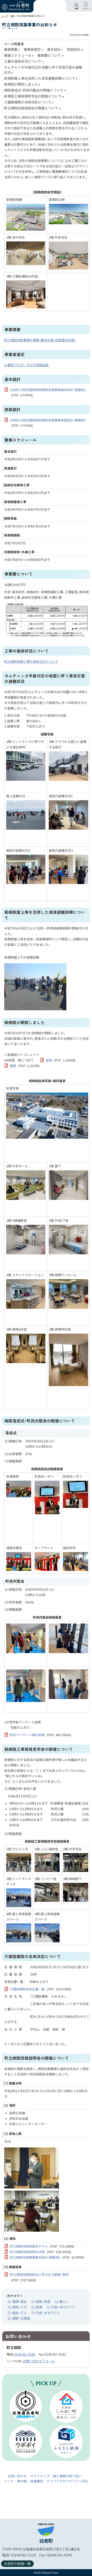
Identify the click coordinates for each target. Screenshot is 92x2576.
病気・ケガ (19, 2307)
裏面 (25, 1066)
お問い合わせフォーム (39, 2361)
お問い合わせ (17, 2476)
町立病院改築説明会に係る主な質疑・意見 (39, 2277)
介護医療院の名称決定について (28, 102)
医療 (39, 2307)
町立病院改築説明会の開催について (31, 108)
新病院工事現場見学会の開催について (33, 96)
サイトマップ (39, 2476)
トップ (5, 16)
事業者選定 (32, 49)
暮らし (64, 2302)
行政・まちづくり (63, 2307)
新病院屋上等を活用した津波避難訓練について (39, 78)
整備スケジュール (17, 55)
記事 (12, 16)
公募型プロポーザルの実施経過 (26, 365)
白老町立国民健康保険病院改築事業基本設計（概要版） (48, 393)
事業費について (49, 55)
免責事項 (36, 2481)
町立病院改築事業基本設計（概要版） (47, 2258)
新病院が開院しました (21, 84)
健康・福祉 (19, 2302)
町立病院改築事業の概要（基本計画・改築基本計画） (40, 340)
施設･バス (19, 2313)
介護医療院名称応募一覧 (40, 1989)
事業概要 (11, 49)
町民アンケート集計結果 (40, 1735)
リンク (9, 2481)
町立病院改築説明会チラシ (42, 2247)
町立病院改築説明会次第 (40, 2252)
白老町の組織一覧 (17, 2563)
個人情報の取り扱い (67, 2476)
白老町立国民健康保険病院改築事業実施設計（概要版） (48, 423)
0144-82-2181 (24, 2354)
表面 (60, 1060)
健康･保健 (43, 2302)
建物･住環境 (21, 2318)
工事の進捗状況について (22, 61)
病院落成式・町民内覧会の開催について (34, 90)
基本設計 (54, 49)
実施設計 (73, 49)
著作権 (22, 2481)
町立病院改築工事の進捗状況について (31, 661)
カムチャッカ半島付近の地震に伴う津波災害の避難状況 (43, 70)
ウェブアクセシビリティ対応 (67, 2481)
